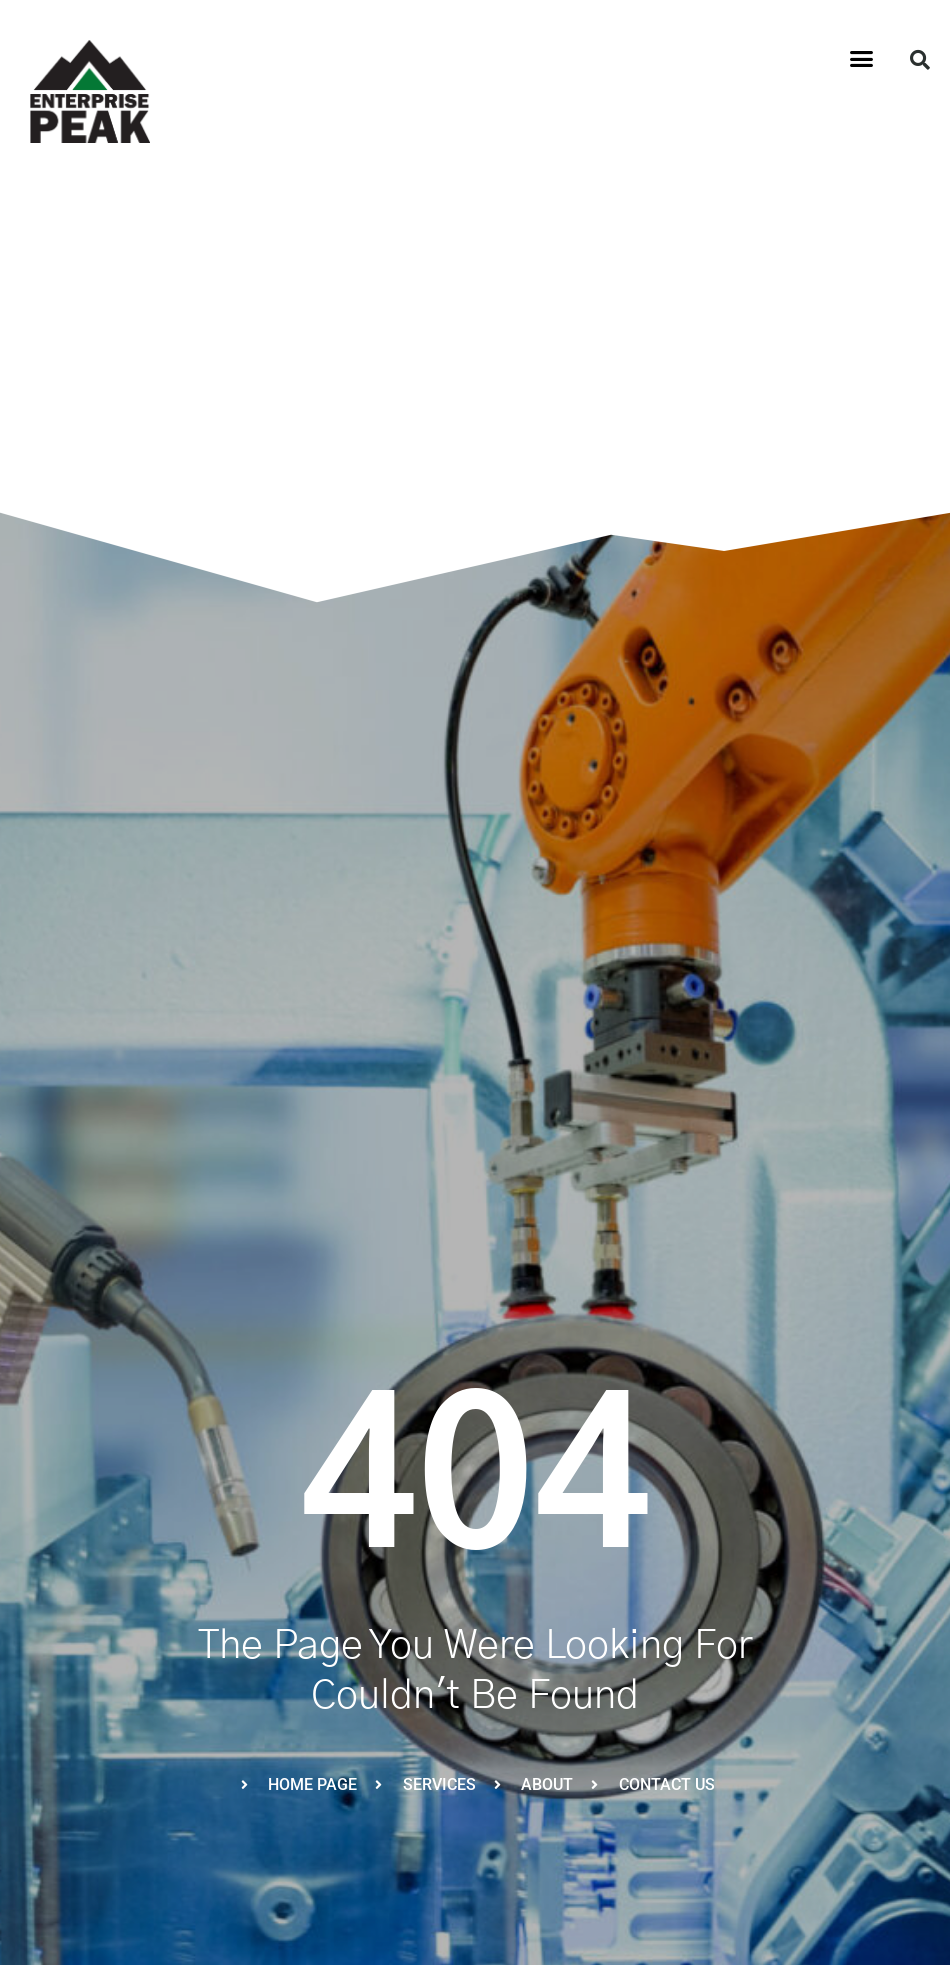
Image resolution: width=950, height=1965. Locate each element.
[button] (862, 59)
